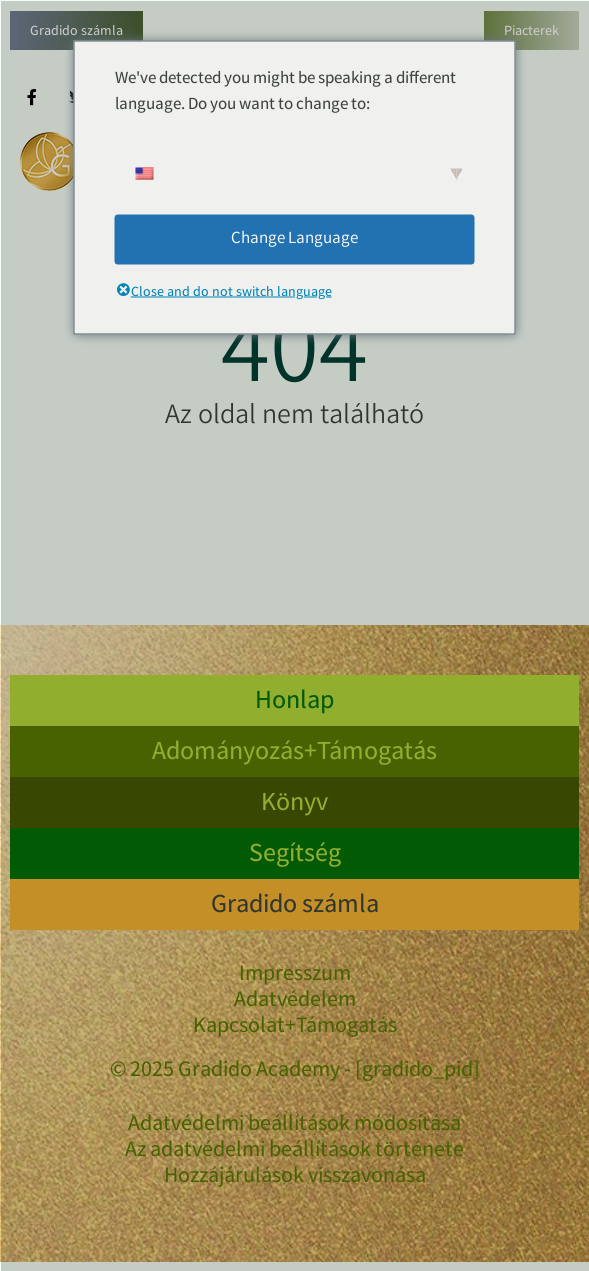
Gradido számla (76, 32)
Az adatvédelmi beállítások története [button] (294, 1152)
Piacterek (531, 32)
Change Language (294, 238)
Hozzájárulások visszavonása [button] (295, 1178)
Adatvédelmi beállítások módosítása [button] (294, 1126)
